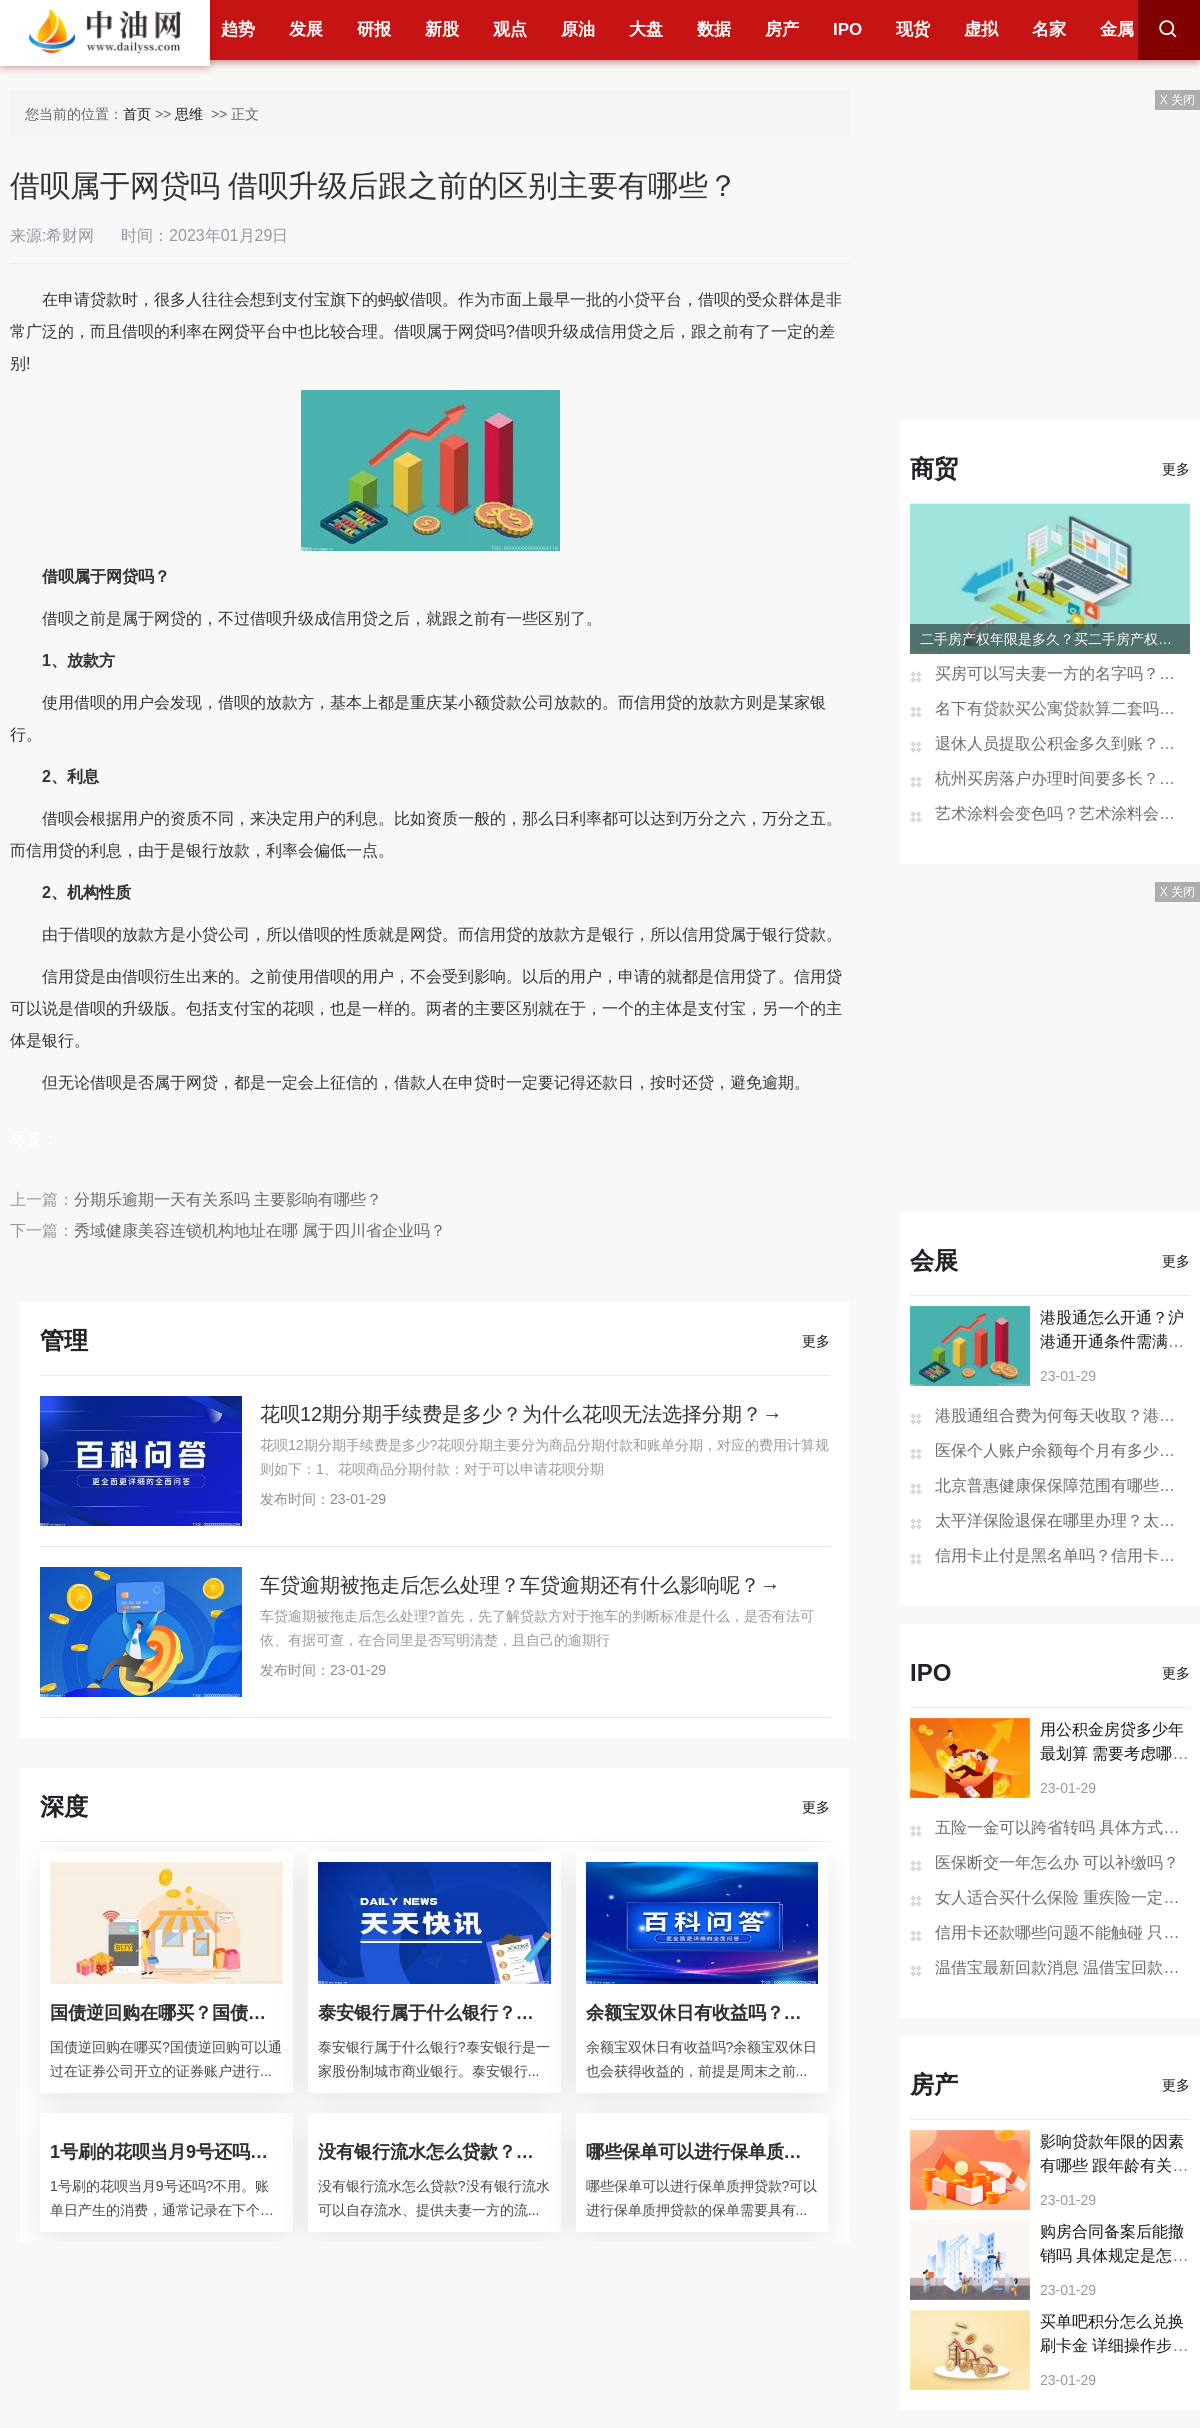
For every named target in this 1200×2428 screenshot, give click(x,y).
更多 (816, 1341)
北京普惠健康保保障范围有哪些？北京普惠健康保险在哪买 (1062, 1485)
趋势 (238, 29)
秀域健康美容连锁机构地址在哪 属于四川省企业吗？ (260, 1230)
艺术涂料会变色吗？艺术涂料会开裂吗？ (1062, 813)
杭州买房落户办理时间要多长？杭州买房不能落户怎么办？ (1062, 778)
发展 (306, 29)
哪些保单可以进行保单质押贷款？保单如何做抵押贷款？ (702, 2152)
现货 (913, 29)
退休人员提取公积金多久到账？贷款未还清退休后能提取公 (1062, 743)
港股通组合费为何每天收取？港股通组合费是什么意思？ (1062, 1415)
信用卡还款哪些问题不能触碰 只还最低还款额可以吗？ (1062, 1932)
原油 (578, 29)
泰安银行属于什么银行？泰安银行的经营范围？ (434, 2013)
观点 (510, 29)
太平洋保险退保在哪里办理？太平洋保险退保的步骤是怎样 (1062, 1520)
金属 (1117, 29)
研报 (374, 29)
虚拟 (981, 29)
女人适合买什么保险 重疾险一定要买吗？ (1062, 1897)
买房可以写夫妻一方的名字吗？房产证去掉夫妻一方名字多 (1062, 673)
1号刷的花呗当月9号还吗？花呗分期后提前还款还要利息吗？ (166, 2152)
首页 (137, 114)
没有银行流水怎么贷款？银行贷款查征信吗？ (434, 2152)
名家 (1049, 29)
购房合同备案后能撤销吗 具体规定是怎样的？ (1114, 2255)
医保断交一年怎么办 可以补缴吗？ (1057, 1862)
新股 (442, 29)
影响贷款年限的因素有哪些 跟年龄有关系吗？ (1114, 2165)
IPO (847, 29)
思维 (191, 114)
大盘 (646, 29)
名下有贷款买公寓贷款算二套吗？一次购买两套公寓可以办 (1062, 708)
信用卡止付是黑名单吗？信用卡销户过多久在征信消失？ (1062, 1555)
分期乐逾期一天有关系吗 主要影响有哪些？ (228, 1199)
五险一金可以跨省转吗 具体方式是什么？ (1062, 1827)
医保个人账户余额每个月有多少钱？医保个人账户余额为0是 (1062, 1450)
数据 (714, 29)
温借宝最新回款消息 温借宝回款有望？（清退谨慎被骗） (1062, 1967)
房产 (782, 29)
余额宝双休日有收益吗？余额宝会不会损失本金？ (702, 2013)
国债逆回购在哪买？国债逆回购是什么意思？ (166, 2013)
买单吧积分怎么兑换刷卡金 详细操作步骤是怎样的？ (1114, 2345)
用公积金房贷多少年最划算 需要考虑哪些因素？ (1114, 1753)
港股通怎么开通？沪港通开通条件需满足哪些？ (1112, 1341)
